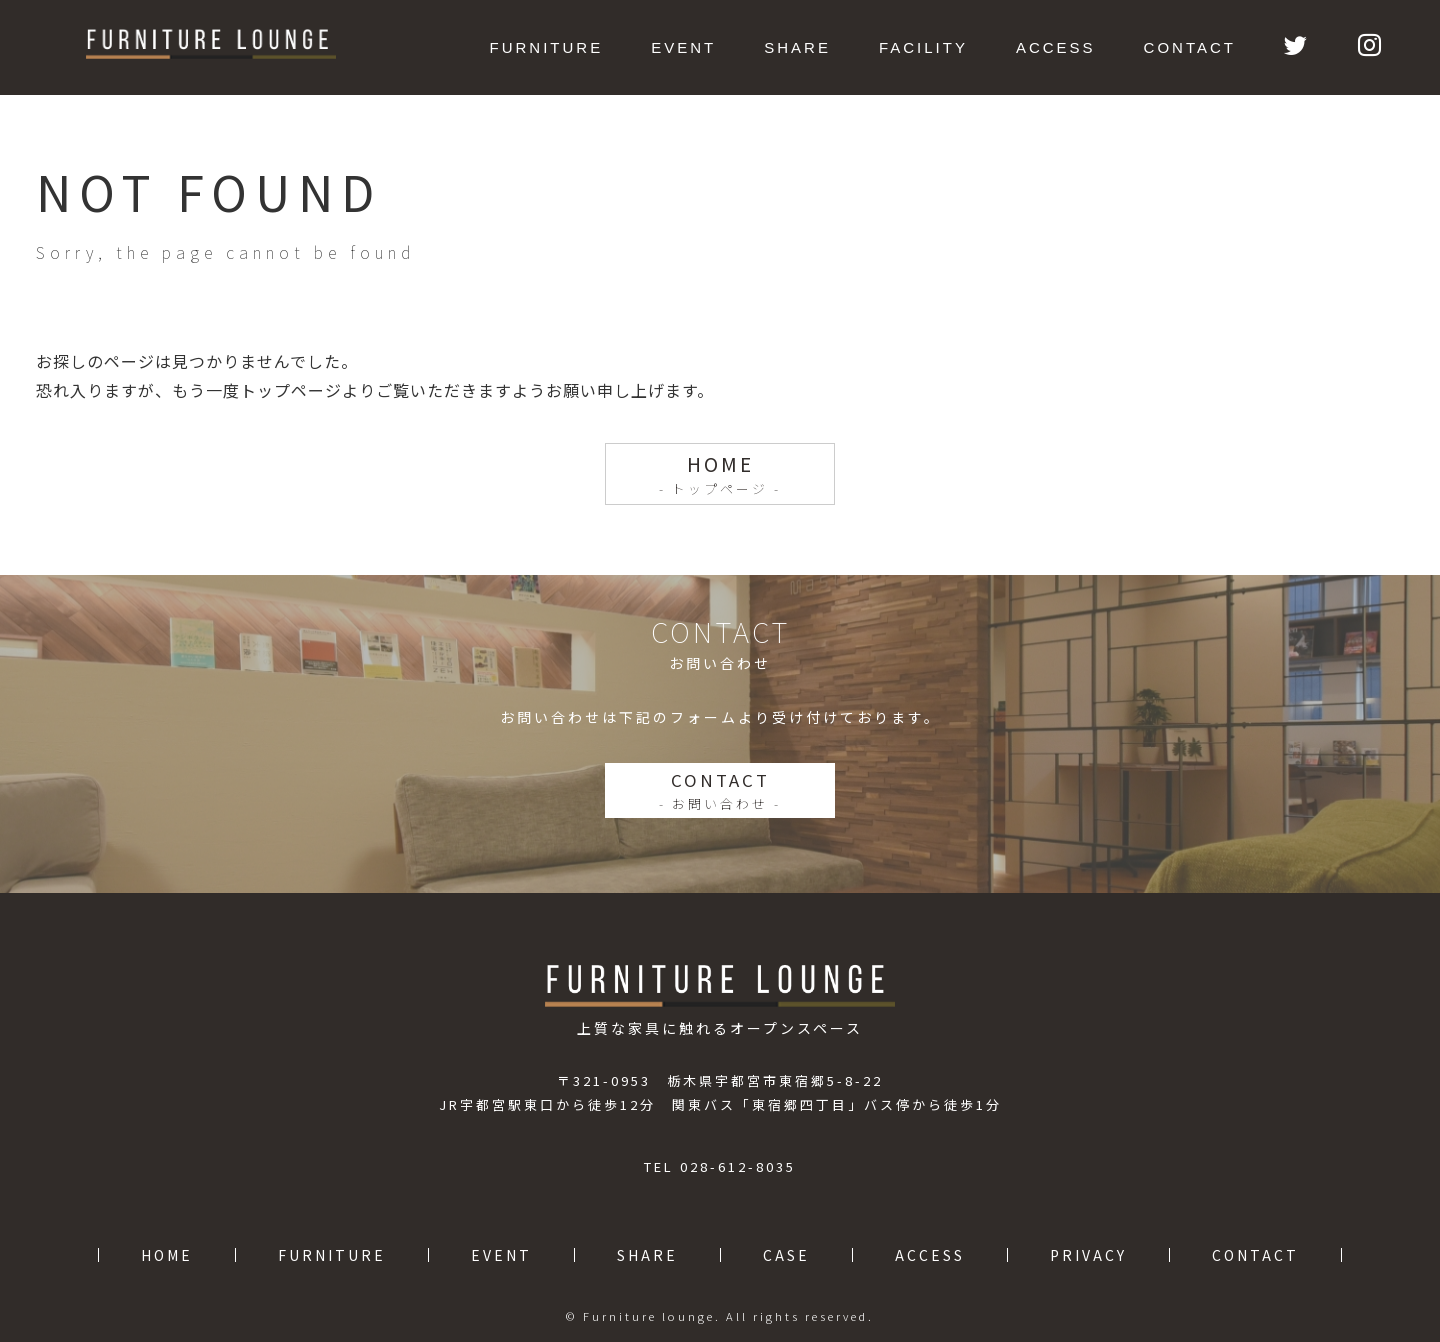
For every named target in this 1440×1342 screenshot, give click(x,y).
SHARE (797, 47)
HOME (720, 474)
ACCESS (1056, 47)
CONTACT (1190, 47)
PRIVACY (1088, 1255)
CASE (786, 1255)
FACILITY (923, 47)
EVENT (683, 47)
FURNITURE (547, 47)
